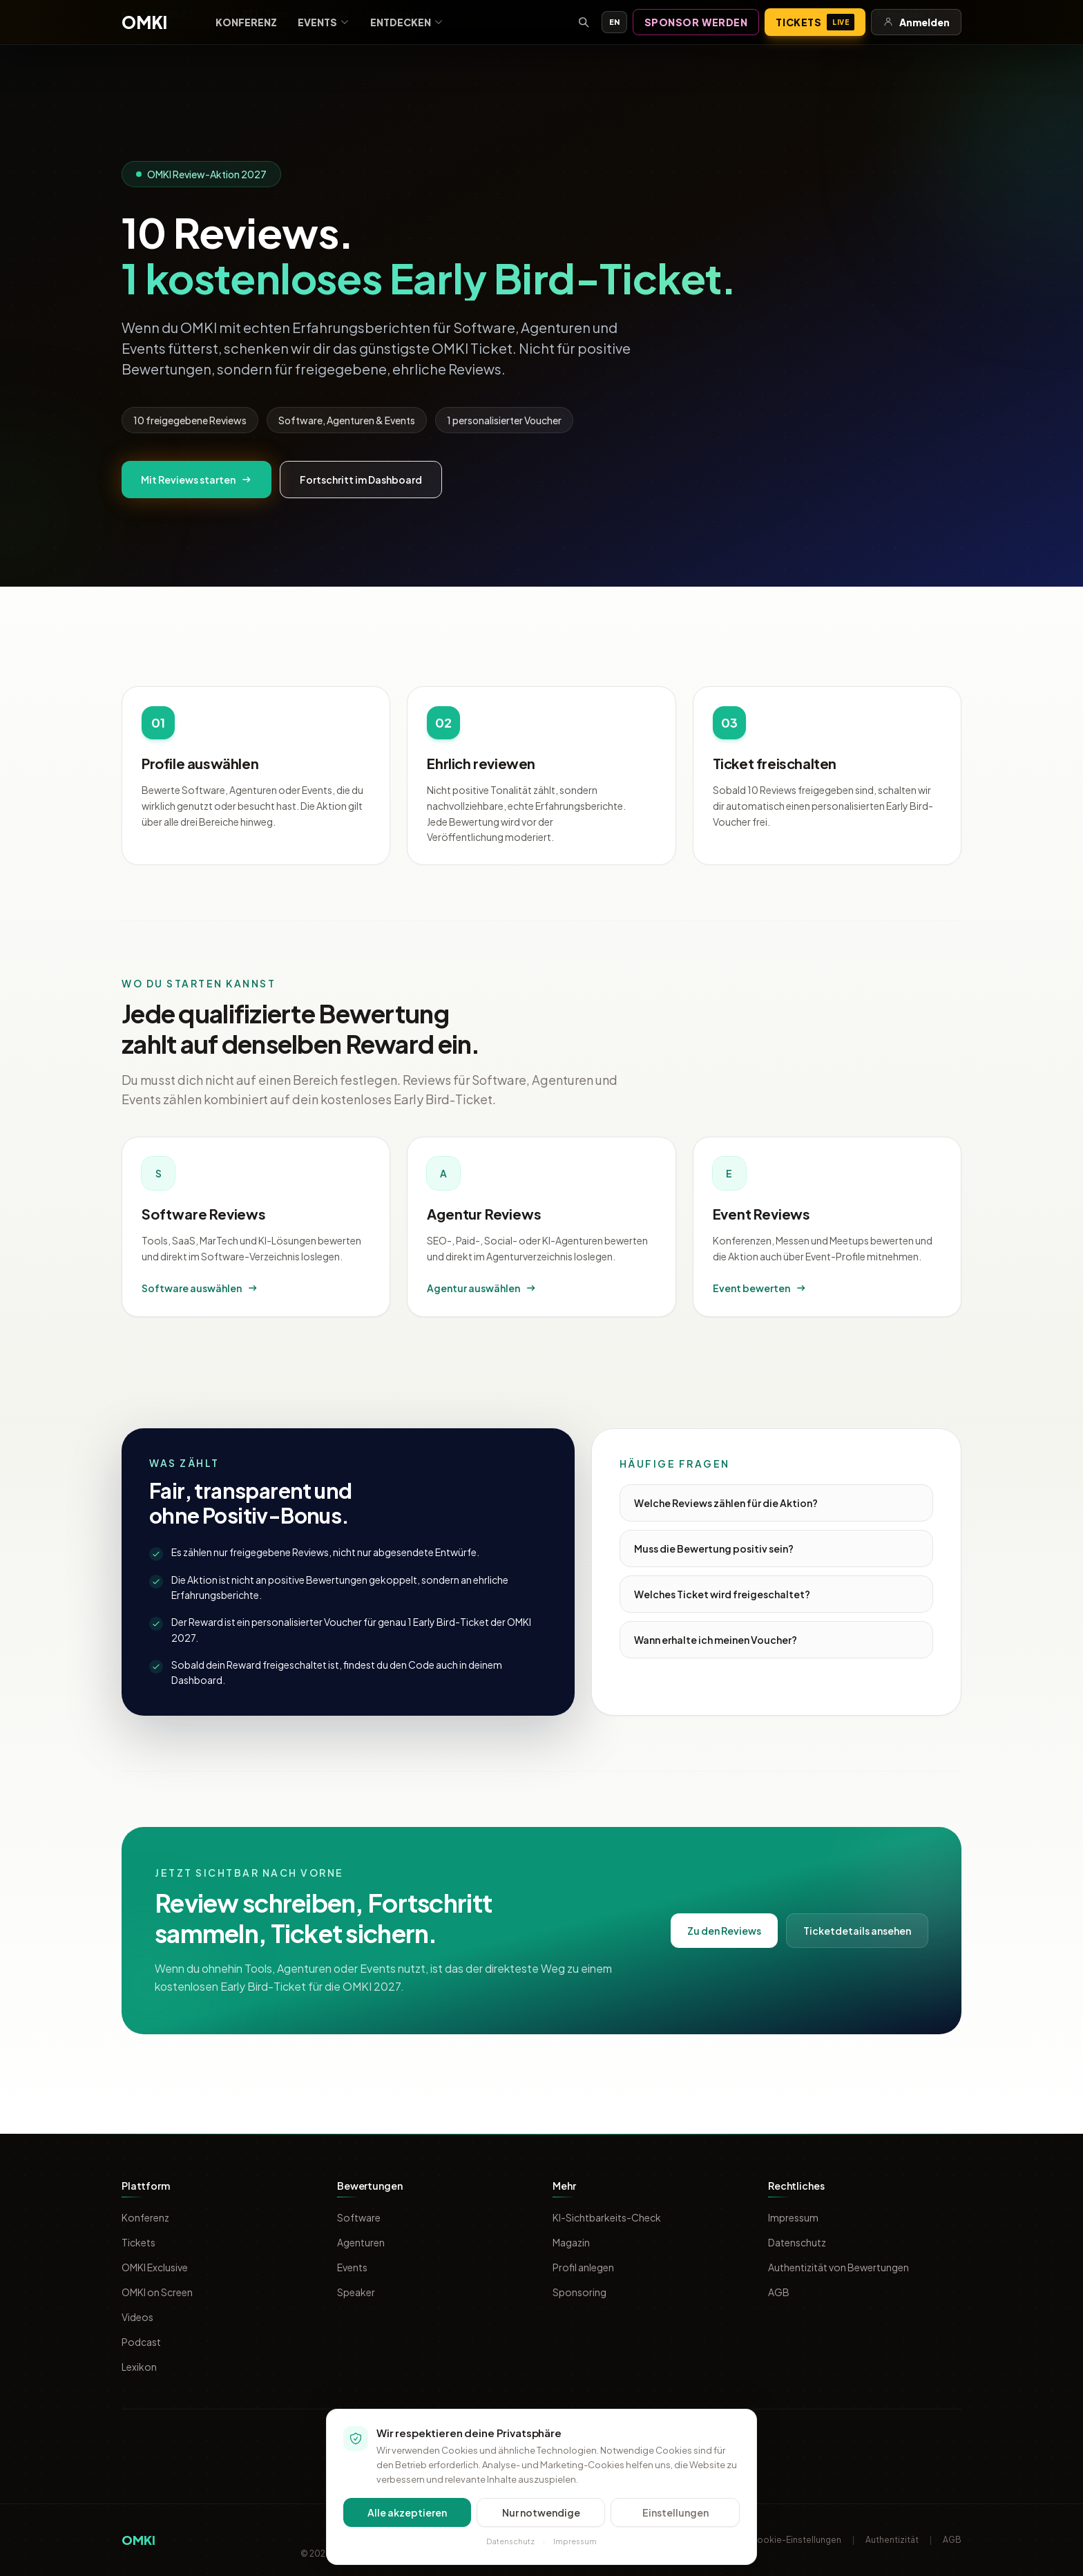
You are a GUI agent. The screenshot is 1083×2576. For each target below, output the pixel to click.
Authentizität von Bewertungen (838, 2267)
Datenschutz (797, 2242)
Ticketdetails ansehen (857, 1930)
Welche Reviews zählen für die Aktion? (726, 1503)
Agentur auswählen (482, 1288)
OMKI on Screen (157, 2292)
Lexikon (139, 2366)
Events (323, 22)
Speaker (356, 2292)
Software (359, 2217)
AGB (778, 2292)
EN (614, 21)
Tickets (815, 22)
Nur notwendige (541, 2512)
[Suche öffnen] (583, 22)
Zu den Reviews (724, 1930)
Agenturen (361, 2242)
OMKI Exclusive (155, 2267)
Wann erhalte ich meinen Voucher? (715, 1639)
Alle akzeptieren (407, 2512)
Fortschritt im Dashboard (361, 479)
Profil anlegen (583, 2267)
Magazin (571, 2242)
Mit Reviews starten (196, 479)
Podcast (141, 2342)
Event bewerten (760, 1288)
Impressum (793, 2217)
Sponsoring (579, 2292)
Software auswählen (200, 1288)
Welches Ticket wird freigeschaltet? (722, 1594)
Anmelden (916, 22)
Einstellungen (675, 2512)
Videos (137, 2317)
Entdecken (406, 22)
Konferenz (246, 22)
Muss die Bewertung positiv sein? (714, 1548)
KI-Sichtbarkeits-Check (607, 2217)
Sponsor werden (696, 22)
